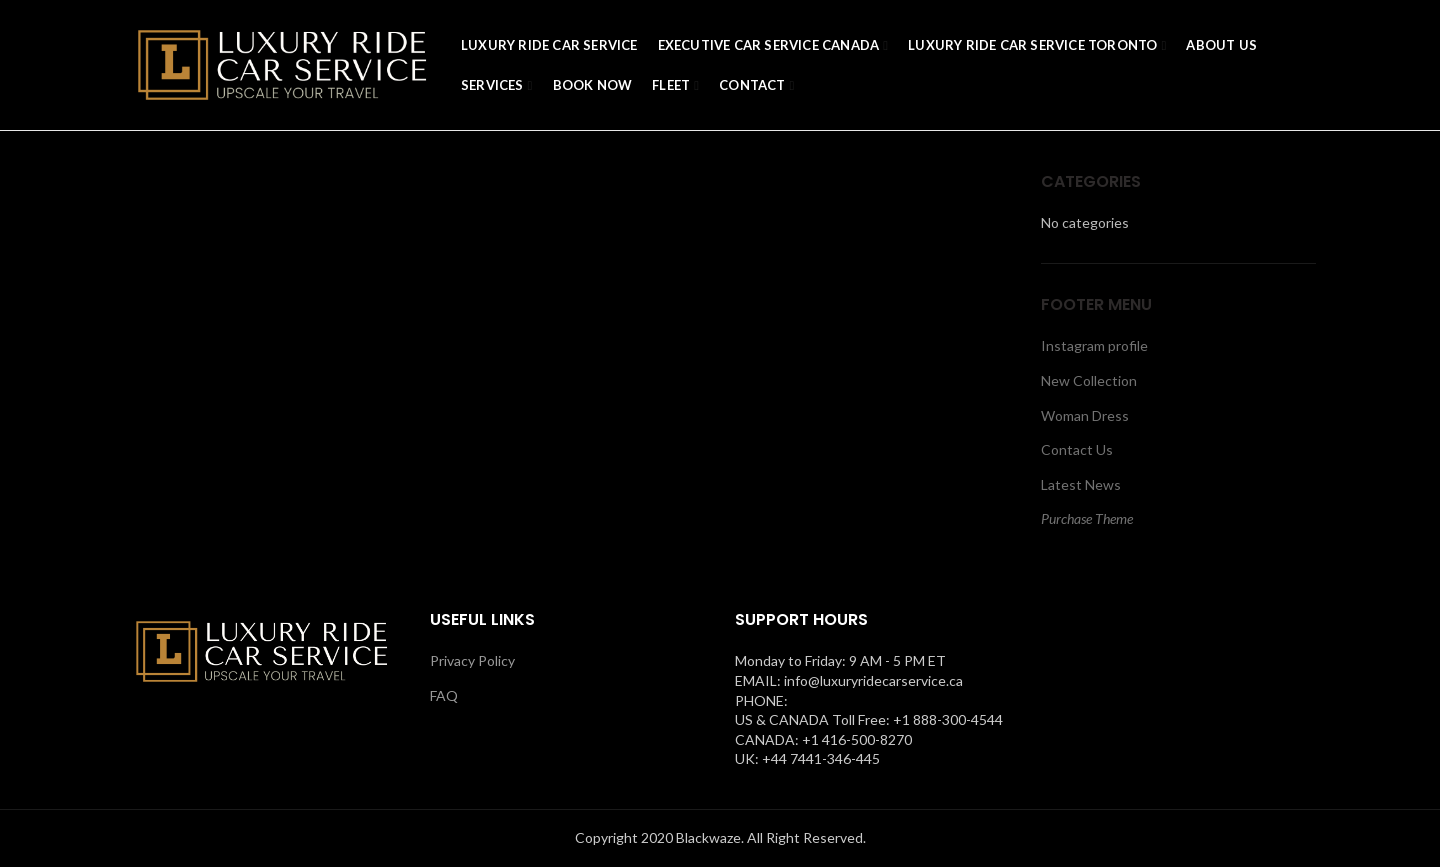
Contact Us (1077, 449)
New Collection (1089, 380)
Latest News (1081, 484)
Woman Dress (1085, 415)
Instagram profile (1094, 345)
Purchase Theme (1087, 518)
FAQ (444, 695)
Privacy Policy (472, 660)
